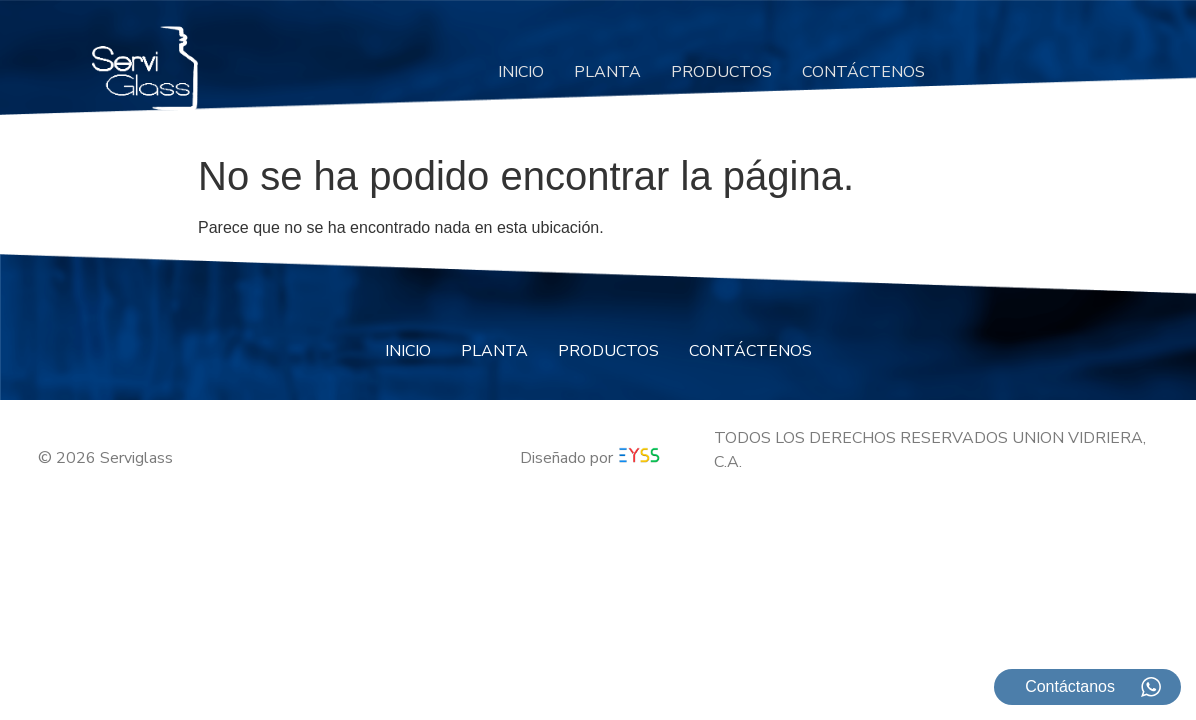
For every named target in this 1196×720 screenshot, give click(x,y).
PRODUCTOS (721, 72)
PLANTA (607, 72)
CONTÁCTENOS (863, 72)
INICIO (521, 72)
